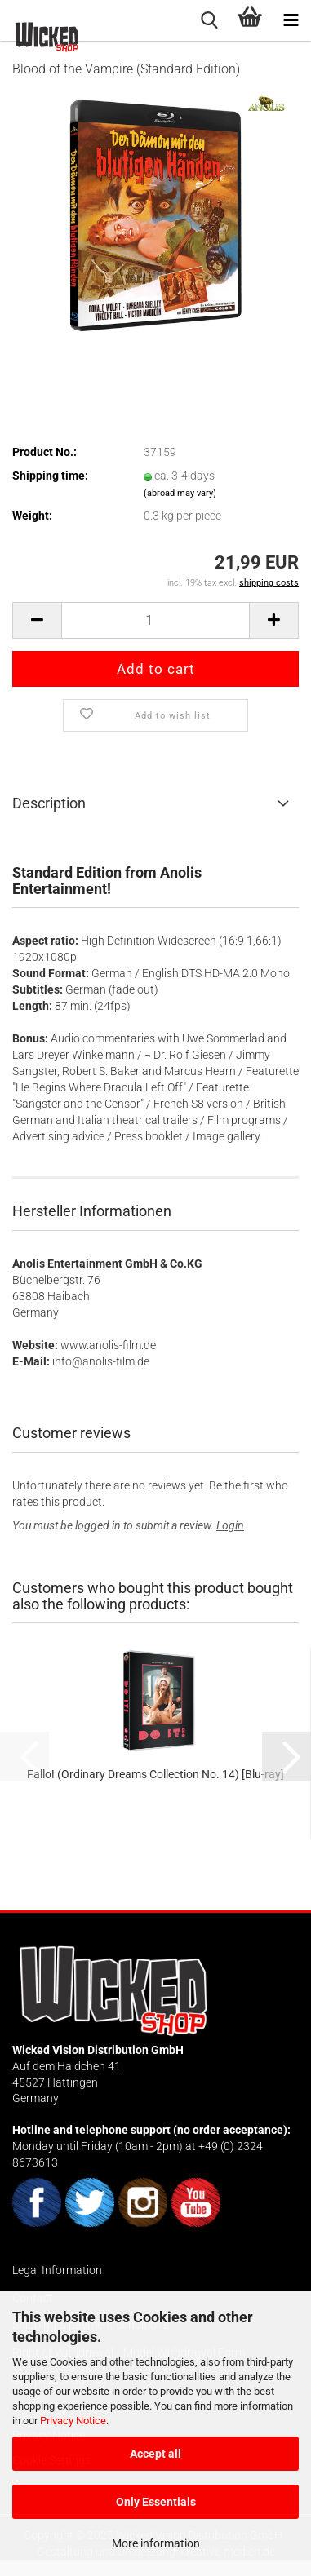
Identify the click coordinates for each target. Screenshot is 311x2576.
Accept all (155, 2453)
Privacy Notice (73, 2420)
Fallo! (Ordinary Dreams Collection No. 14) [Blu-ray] (155, 1774)
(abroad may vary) (180, 493)
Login (230, 1525)
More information (156, 2543)
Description (49, 803)
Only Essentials (156, 2501)
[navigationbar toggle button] (290, 20)
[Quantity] (155, 620)
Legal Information (57, 2270)
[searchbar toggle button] (209, 20)
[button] (36, 620)
